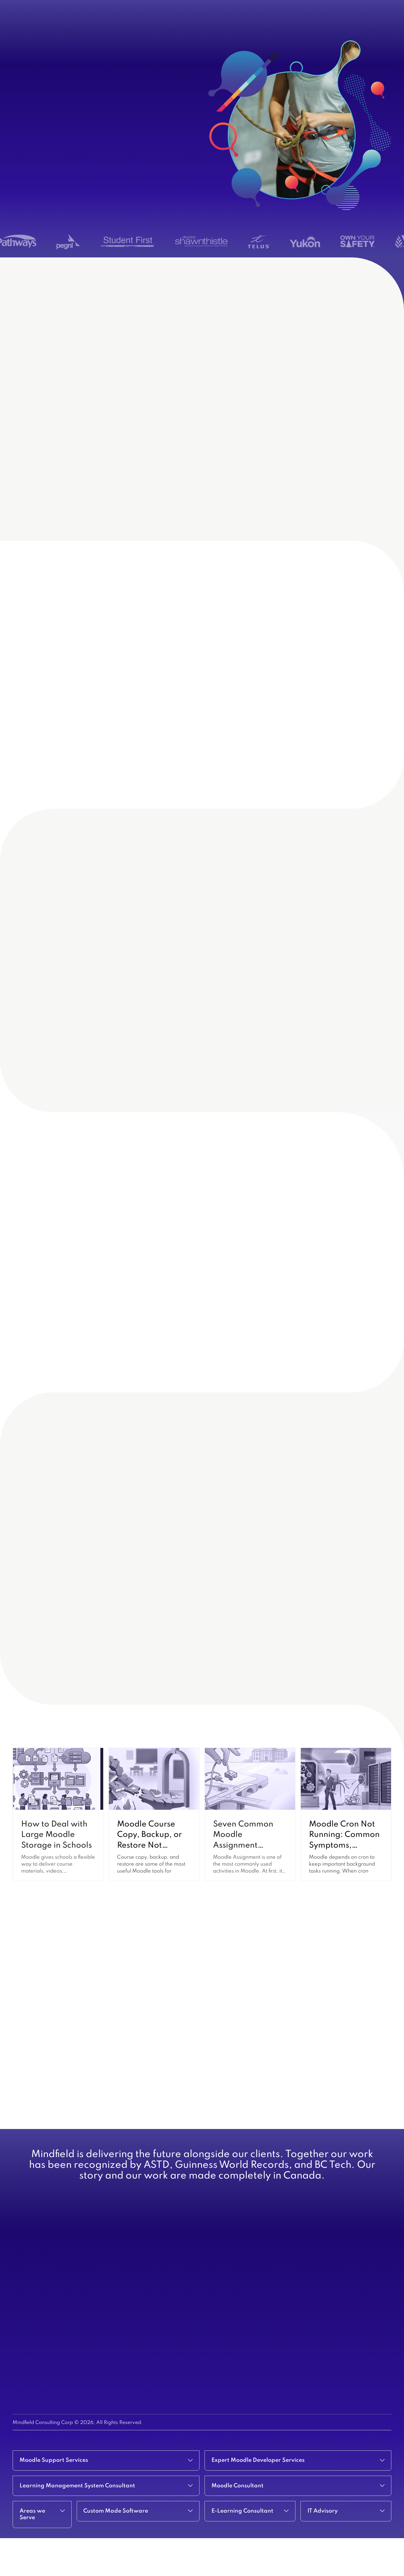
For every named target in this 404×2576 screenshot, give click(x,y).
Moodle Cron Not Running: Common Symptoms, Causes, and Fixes (344, 1868)
